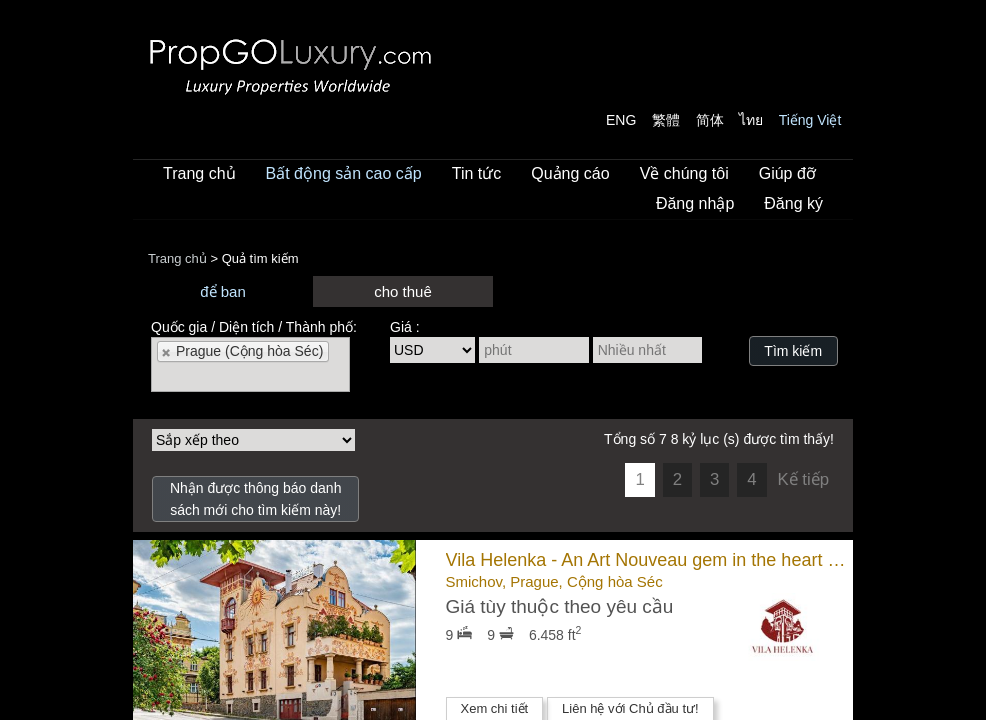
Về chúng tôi (684, 173)
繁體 (666, 120)
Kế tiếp (803, 479)
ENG (621, 120)
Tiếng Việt (810, 120)
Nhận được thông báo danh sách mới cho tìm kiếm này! (256, 499)
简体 (710, 120)
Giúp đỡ (787, 173)
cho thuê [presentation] (403, 291)
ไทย (751, 120)
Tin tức (477, 173)
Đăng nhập (695, 203)
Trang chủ (199, 173)
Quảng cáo (570, 173)
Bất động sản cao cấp (344, 173)
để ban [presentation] (223, 291)
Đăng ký (793, 203)
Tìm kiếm (793, 351)
